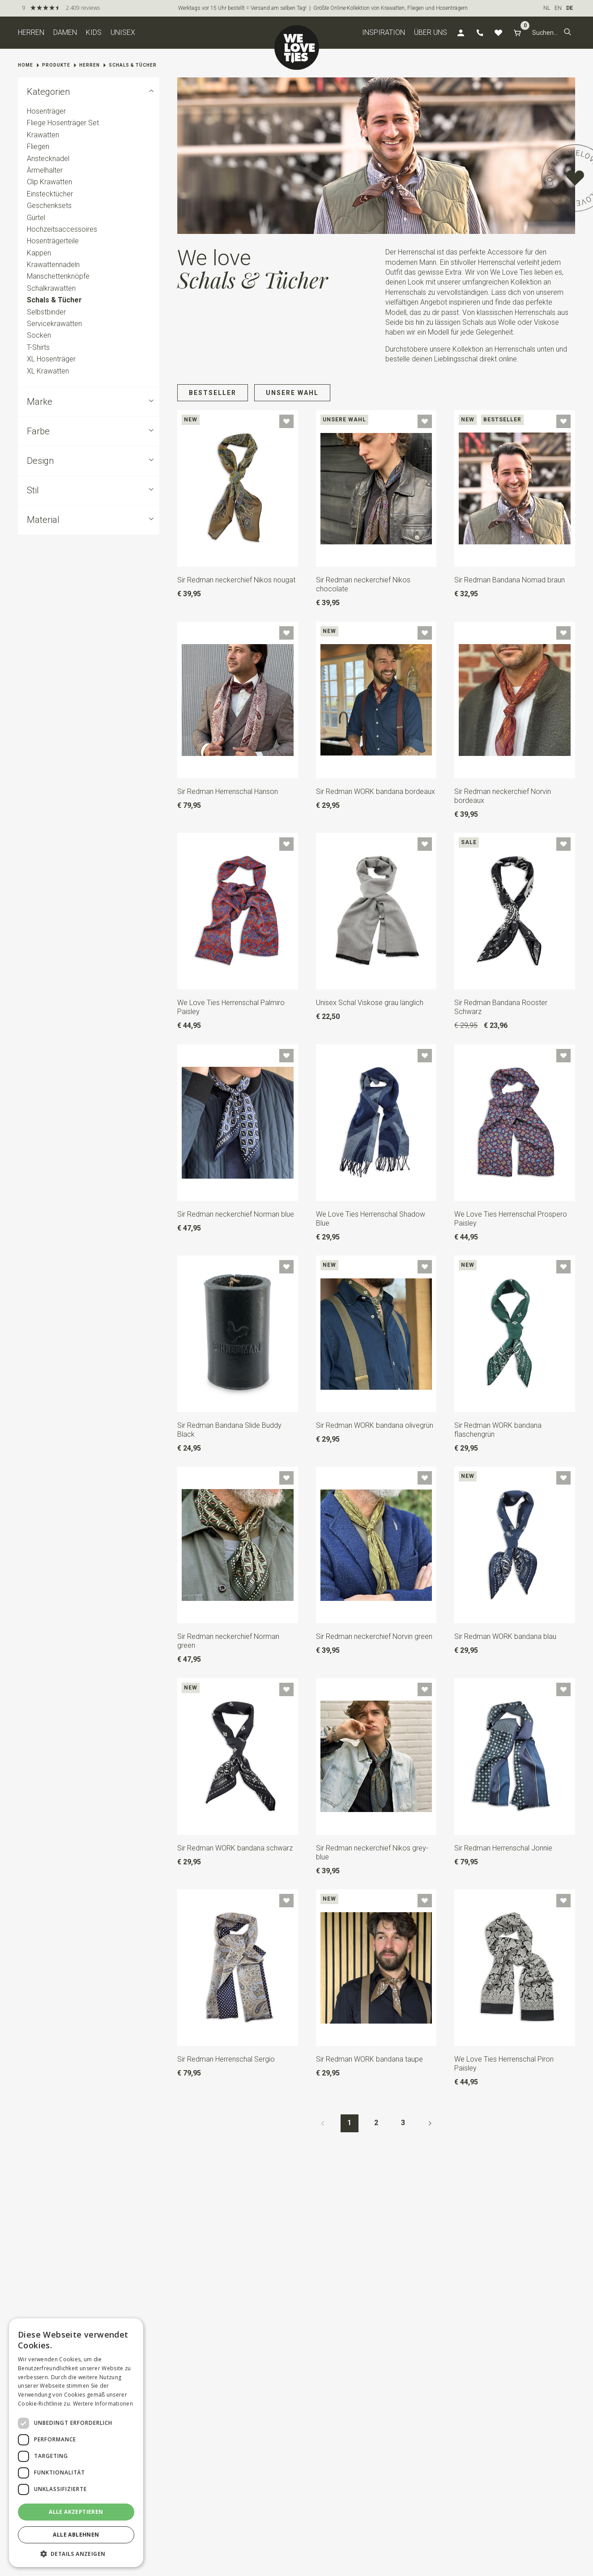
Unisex (123, 32)
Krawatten (43, 135)
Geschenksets (49, 205)
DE (569, 8)
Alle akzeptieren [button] (76, 2512)
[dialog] (76, 2442)
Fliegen (38, 146)
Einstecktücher (50, 194)
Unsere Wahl (292, 392)
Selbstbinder (46, 312)
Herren (31, 32)
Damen (65, 32)
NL (546, 8)
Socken (39, 335)
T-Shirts (38, 347)
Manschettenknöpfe (58, 276)
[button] (567, 32)
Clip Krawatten (49, 182)
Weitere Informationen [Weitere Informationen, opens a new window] (103, 2403)
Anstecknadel (48, 158)
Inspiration (383, 32)
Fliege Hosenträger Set (63, 123)
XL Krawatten (48, 371)
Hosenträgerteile (53, 241)
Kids (94, 32)
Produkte (56, 65)
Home (25, 65)
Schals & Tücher (133, 65)
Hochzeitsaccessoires (62, 229)
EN (558, 8)
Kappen (39, 253)
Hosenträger (46, 111)
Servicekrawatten (54, 323)
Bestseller (212, 392)
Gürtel (36, 217)
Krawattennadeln (53, 264)
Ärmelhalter (45, 170)
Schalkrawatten (51, 288)
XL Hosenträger (51, 359)
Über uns (430, 32)
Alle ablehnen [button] (76, 2534)
